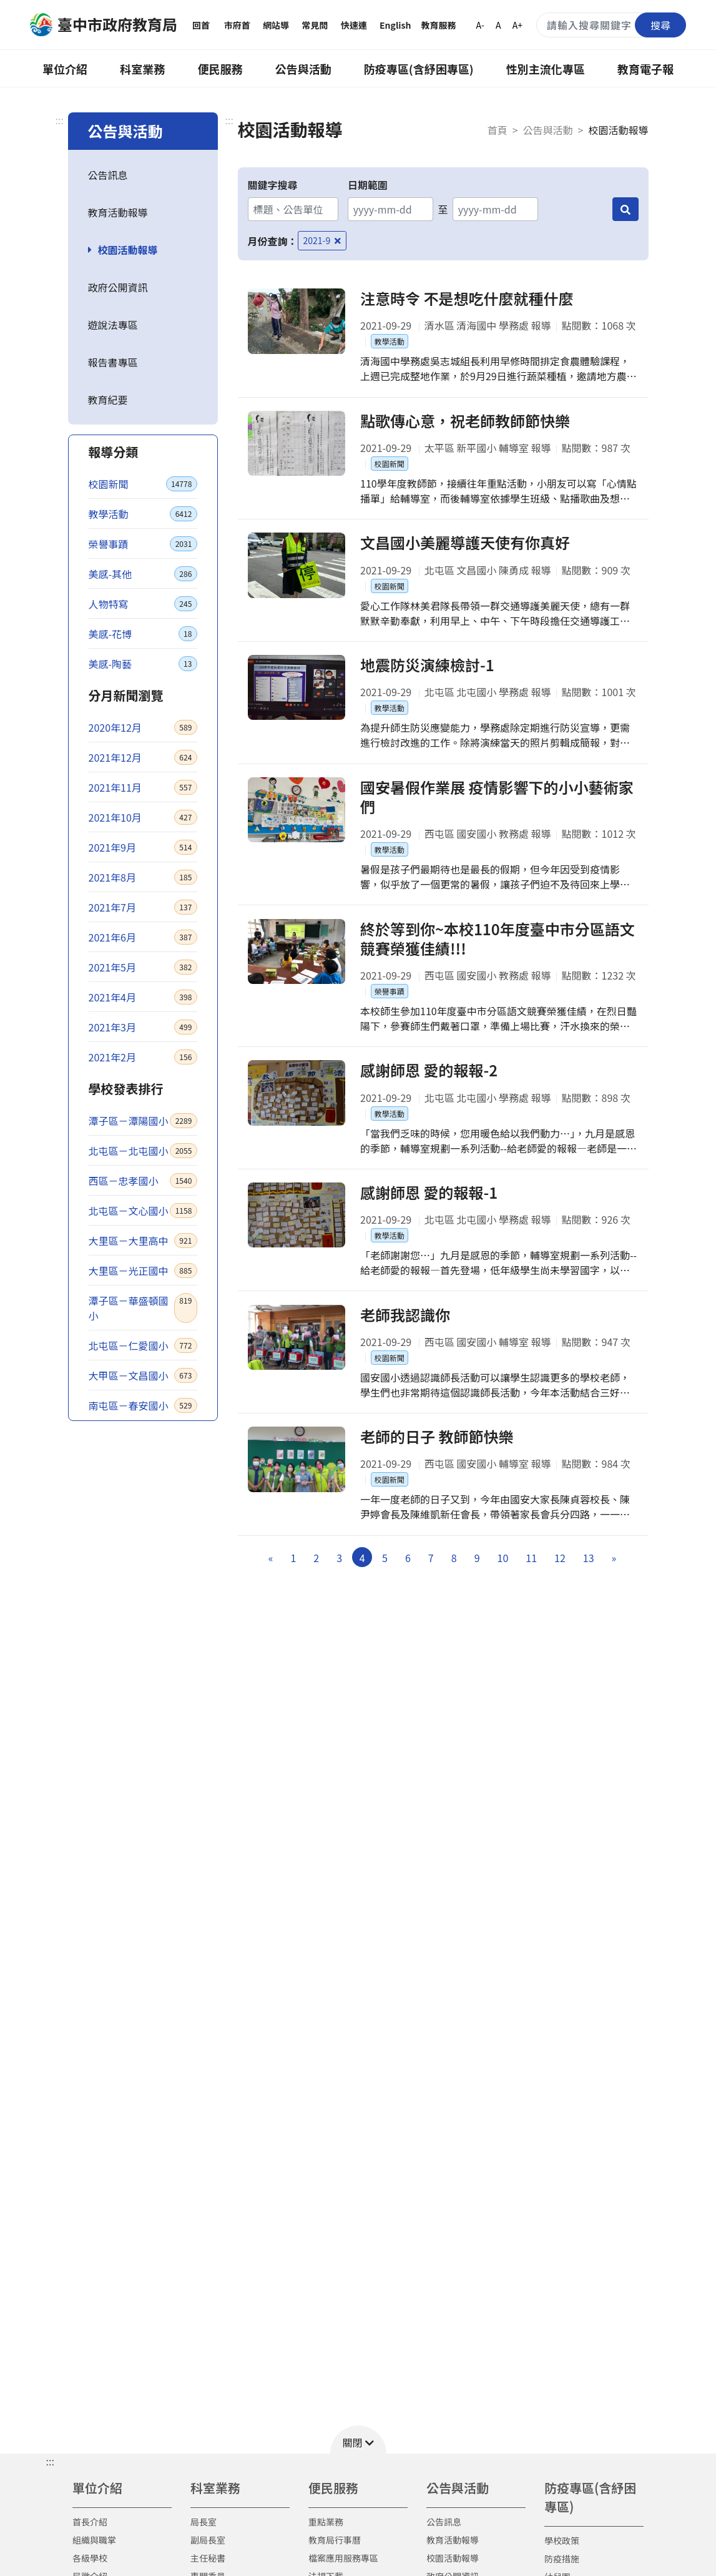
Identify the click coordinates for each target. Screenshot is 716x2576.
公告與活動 (303, 69)
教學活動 (143, 513)
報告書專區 (113, 362)
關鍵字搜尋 (273, 184)
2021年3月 (143, 1027)
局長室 (203, 2521)
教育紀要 (108, 399)
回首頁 (201, 34)
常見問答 (315, 34)
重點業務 (325, 2521)
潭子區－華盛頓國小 (143, 1308)
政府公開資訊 (118, 287)
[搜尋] (625, 209)
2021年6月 (143, 937)
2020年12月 (143, 727)
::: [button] (50, 2461)
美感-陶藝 (143, 663)
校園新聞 (143, 483)
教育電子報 (645, 69)
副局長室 (207, 2540)
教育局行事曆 (334, 2540)
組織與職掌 (94, 2540)
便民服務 (219, 69)
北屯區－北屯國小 (143, 1150)
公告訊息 (108, 174)
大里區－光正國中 (143, 1270)
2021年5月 (143, 967)
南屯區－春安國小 (143, 1405)
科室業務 (142, 69)
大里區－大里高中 (143, 1240)
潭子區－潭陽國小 (143, 1120)
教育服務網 (438, 34)
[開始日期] (390, 209)
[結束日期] (495, 209)
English (395, 25)
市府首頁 (237, 34)
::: (60, 119)
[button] (358, 2440)
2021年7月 (143, 907)
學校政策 (561, 2540)
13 (588, 1592)
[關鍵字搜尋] (293, 209)
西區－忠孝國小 (143, 1180)
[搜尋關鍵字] (611, 24)
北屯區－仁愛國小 (143, 1345)
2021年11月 (143, 787)
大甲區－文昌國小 (143, 1375)
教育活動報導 (118, 212)
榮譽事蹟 (143, 543)
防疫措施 (561, 2558)
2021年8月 (143, 877)
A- (480, 25)
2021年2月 (143, 1057)
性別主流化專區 (545, 69)
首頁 (498, 129)
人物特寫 (143, 603)
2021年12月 (143, 757)
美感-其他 (143, 573)
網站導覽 (276, 34)
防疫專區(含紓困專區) (419, 69)
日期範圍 (368, 184)
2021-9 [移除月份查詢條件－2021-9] (322, 240)
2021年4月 (143, 997)
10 (503, 1592)
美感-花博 (143, 633)
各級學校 (89, 2558)
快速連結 (354, 34)
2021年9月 (143, 847)
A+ (517, 25)
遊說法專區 (113, 324)
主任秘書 (207, 2558)
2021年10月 (143, 817)
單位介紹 (64, 69)
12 (560, 1592)
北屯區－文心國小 (143, 1210)
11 (531, 1592)
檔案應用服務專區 (343, 2558)
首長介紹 (89, 2521)
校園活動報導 (128, 249)
